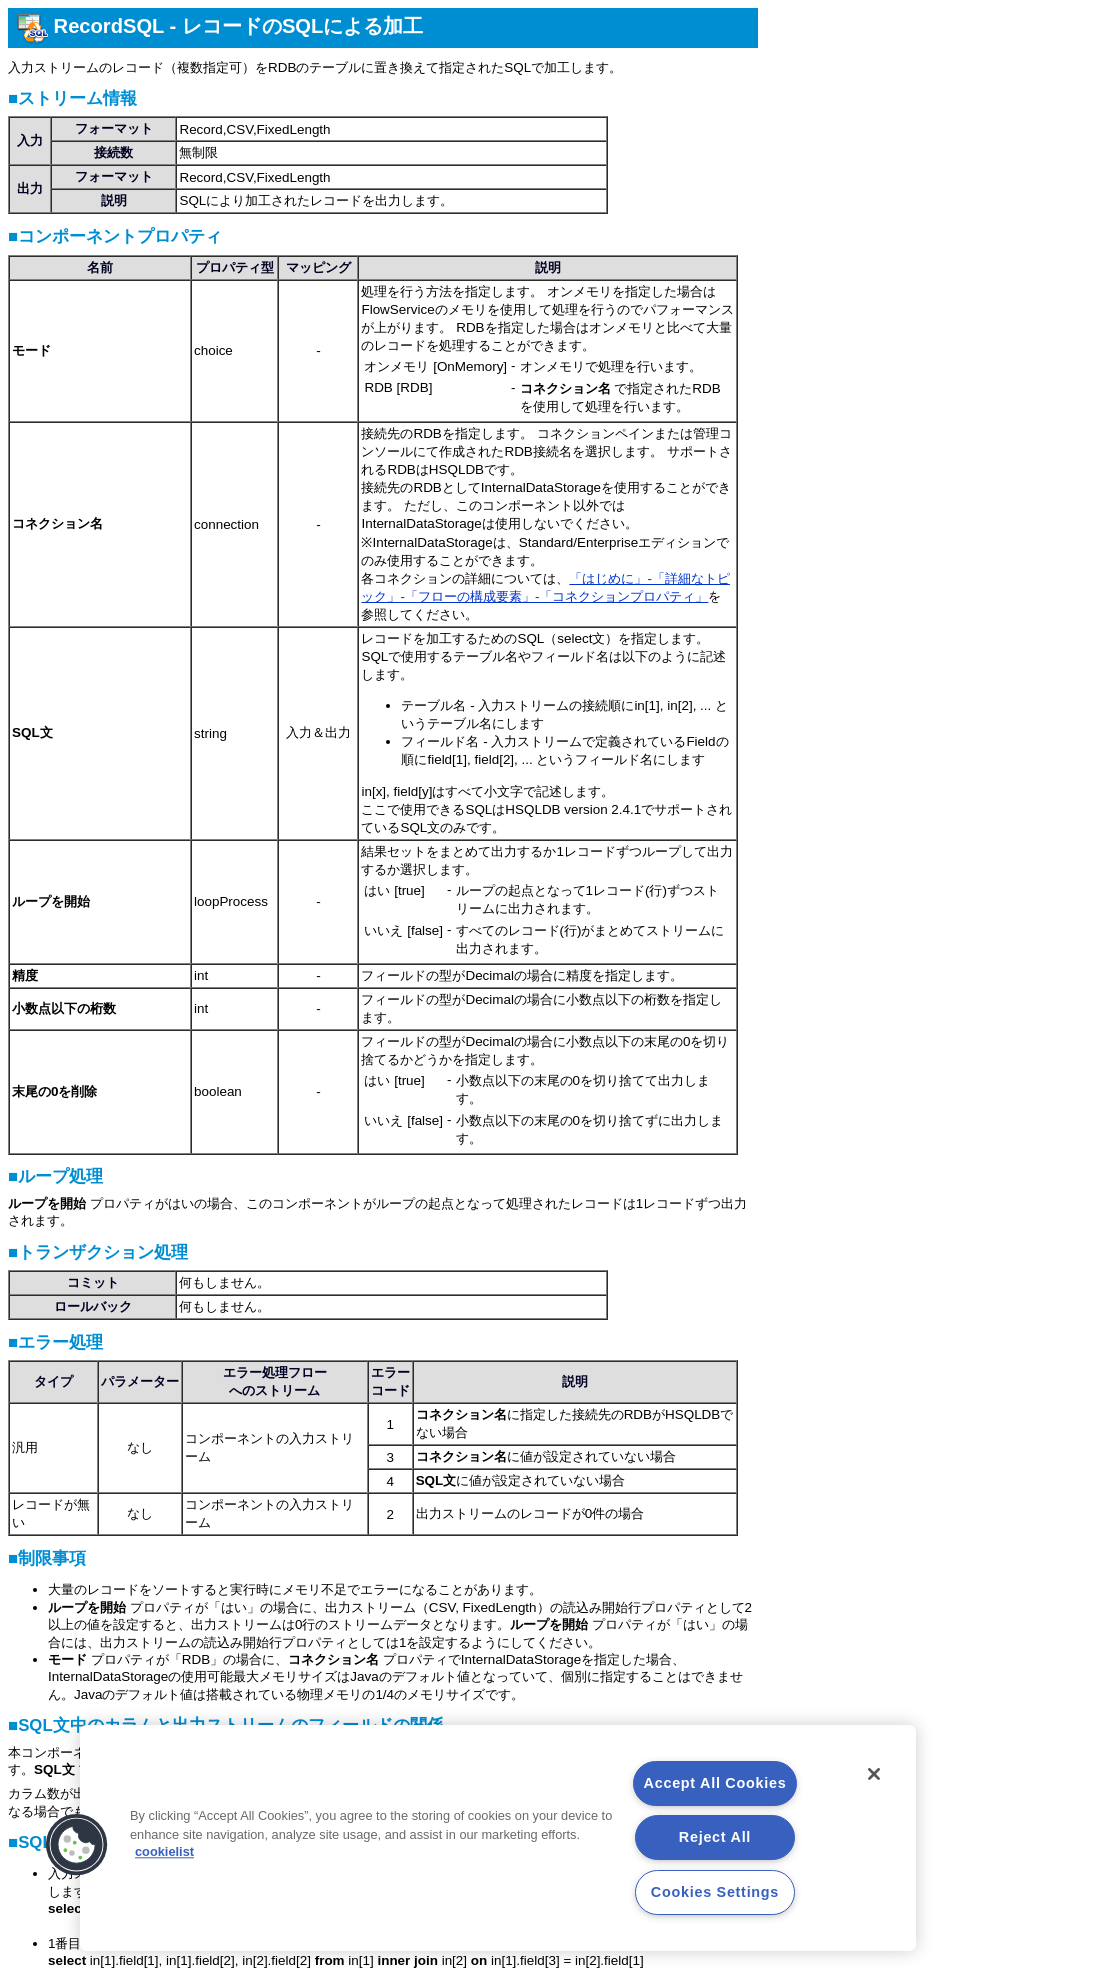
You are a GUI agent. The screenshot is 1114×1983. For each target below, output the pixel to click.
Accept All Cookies (715, 1783)
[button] (77, 1845)
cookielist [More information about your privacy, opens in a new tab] (164, 1852)
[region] (498, 1838)
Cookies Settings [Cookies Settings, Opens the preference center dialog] (715, 1892)
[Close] (874, 1774)
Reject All (715, 1837)
